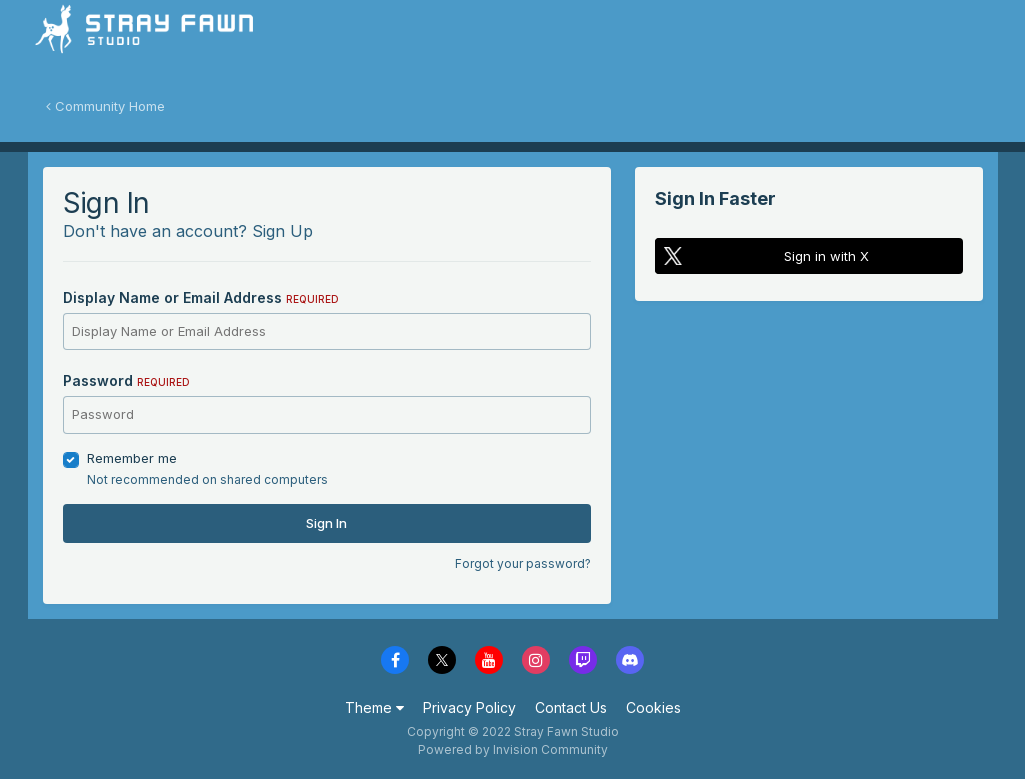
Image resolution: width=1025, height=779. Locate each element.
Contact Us (571, 707)
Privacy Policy (469, 707)
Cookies (653, 707)
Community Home (105, 106)
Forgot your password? (523, 563)
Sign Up (282, 231)
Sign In (326, 523)
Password (126, 380)
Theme (374, 707)
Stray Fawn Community (147, 40)
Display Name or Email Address (201, 297)
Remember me (132, 458)
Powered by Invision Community (513, 749)
